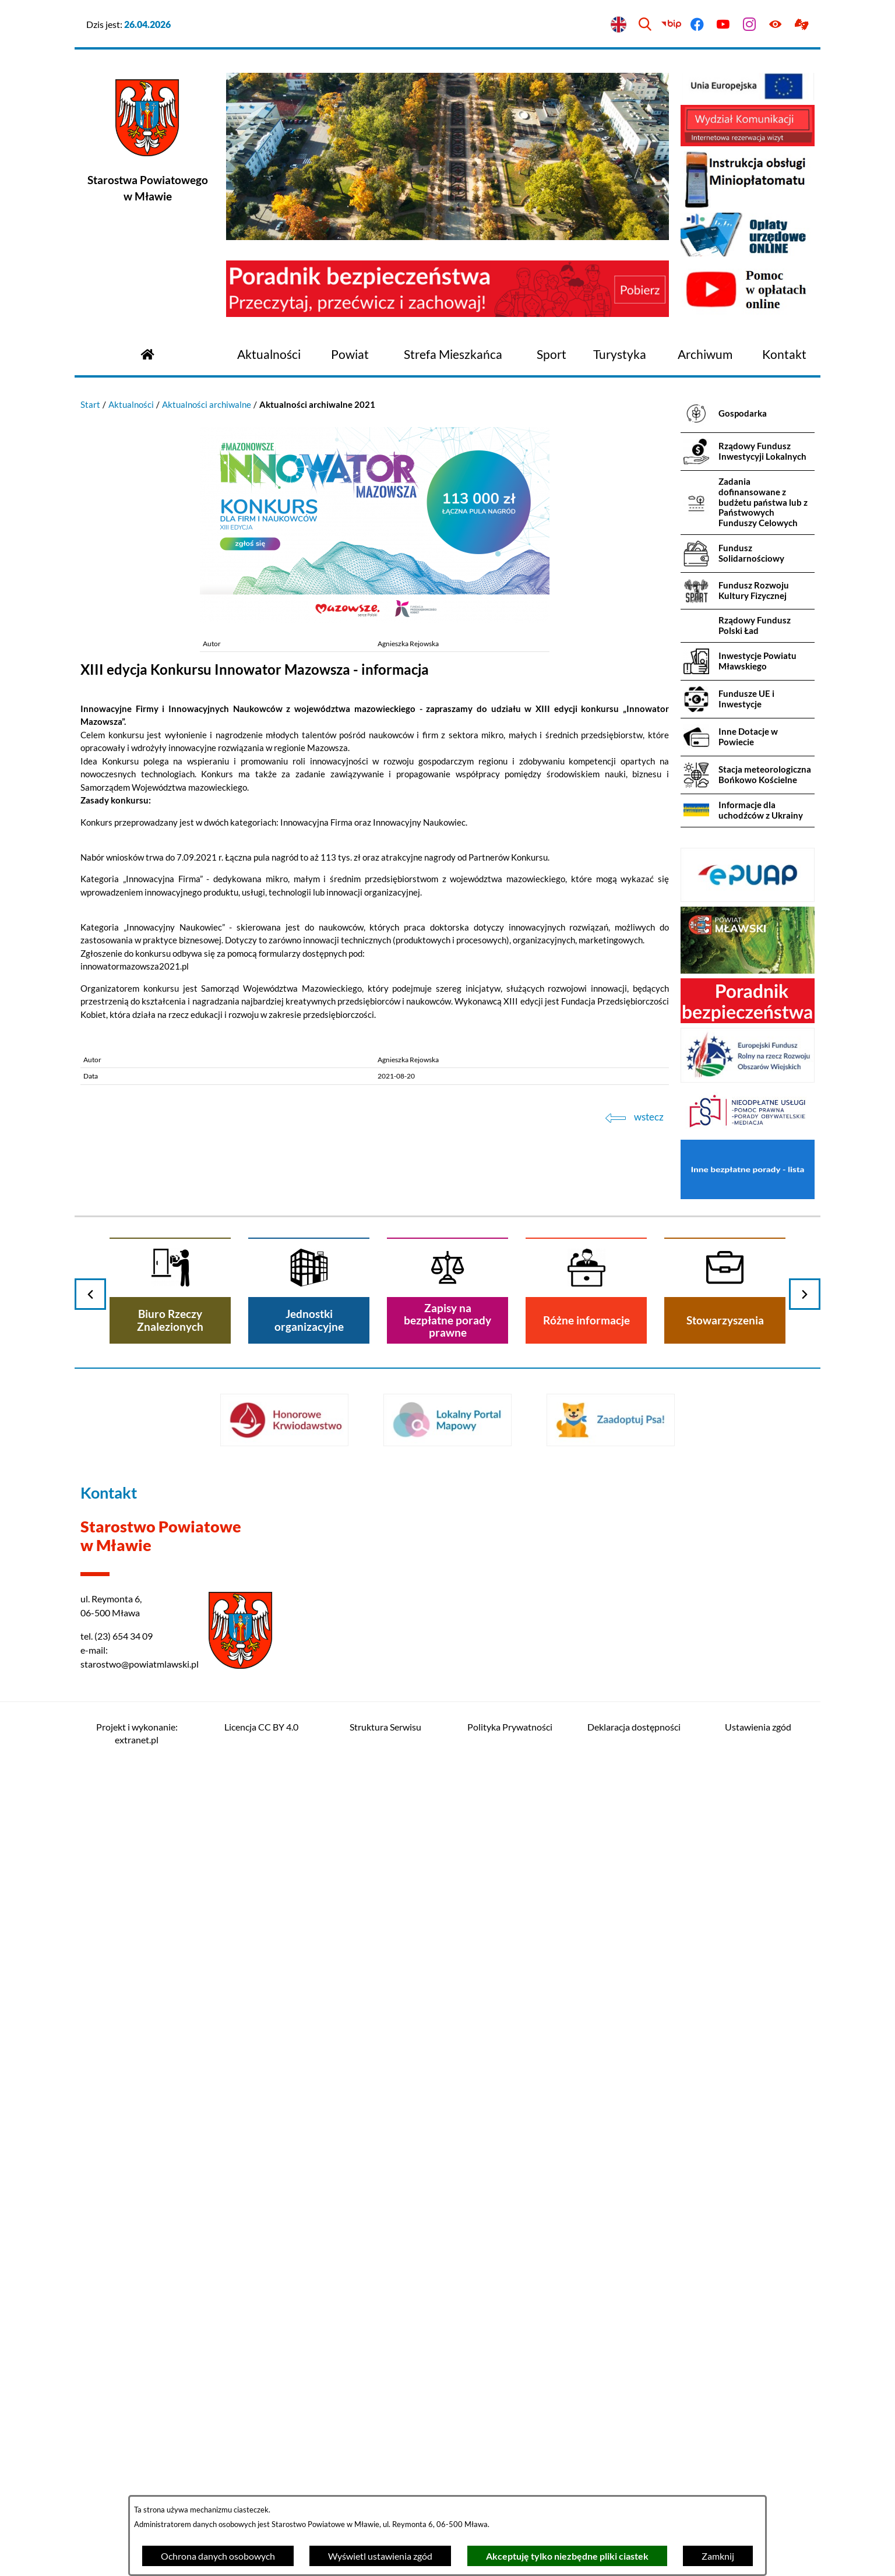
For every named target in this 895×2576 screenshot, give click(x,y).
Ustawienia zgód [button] (758, 1726)
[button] (374, 620)
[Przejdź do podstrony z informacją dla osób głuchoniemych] (801, 25)
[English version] (619, 25)
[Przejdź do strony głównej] (147, 353)
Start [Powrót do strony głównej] (90, 404)
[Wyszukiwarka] (645, 25)
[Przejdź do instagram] (750, 25)
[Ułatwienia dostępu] (775, 25)
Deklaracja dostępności (634, 1726)
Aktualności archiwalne (206, 404)
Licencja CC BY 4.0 (261, 1726)
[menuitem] (269, 354)
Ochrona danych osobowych (218, 2555)
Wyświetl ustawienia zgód (380, 2555)
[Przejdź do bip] (671, 25)
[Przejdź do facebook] (697, 25)
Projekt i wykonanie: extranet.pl (137, 1733)
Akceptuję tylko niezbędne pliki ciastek (567, 2555)
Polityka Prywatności (509, 1726)
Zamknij (718, 2555)
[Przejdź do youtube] (723, 25)
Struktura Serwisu (385, 1726)
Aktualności (131, 404)
